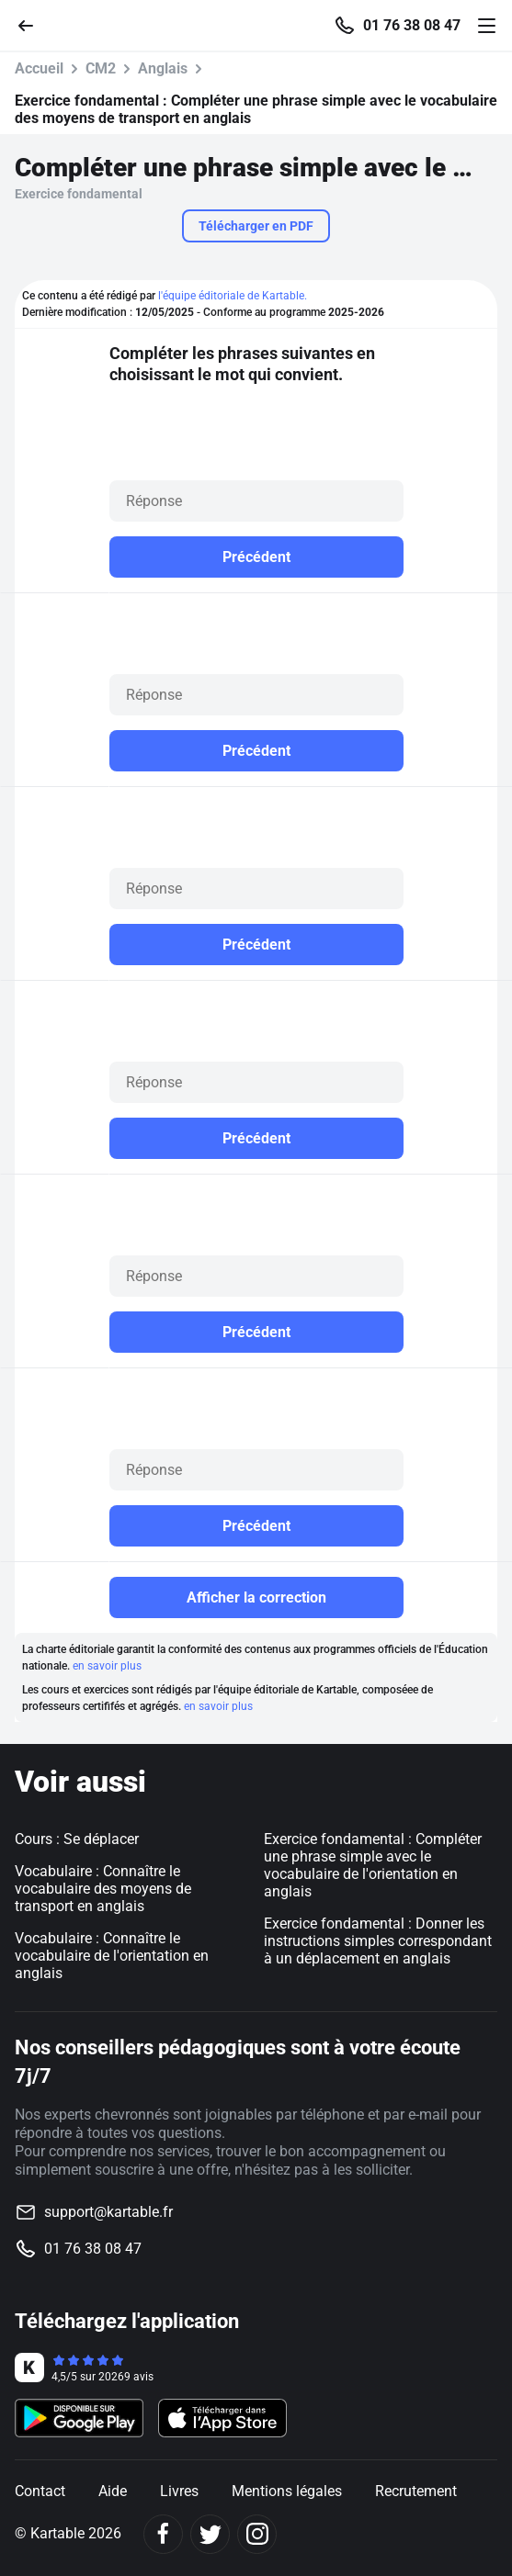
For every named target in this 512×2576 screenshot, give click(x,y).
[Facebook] (163, 2534)
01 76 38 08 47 (412, 25)
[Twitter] (210, 2534)
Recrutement (416, 2491)
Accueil (39, 68)
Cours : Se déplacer (77, 1839)
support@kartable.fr (108, 2212)
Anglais (163, 68)
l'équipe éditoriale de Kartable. (232, 295)
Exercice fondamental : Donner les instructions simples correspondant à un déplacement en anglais (378, 1941)
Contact (40, 2491)
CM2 (100, 68)
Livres (179, 2491)
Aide (112, 2491)
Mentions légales (287, 2491)
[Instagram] (257, 2534)
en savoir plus (107, 1665)
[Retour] (33, 24)
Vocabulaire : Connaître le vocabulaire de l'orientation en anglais (112, 1955)
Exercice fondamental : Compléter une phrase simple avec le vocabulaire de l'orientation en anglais (373, 1865)
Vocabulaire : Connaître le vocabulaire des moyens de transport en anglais (103, 1888)
